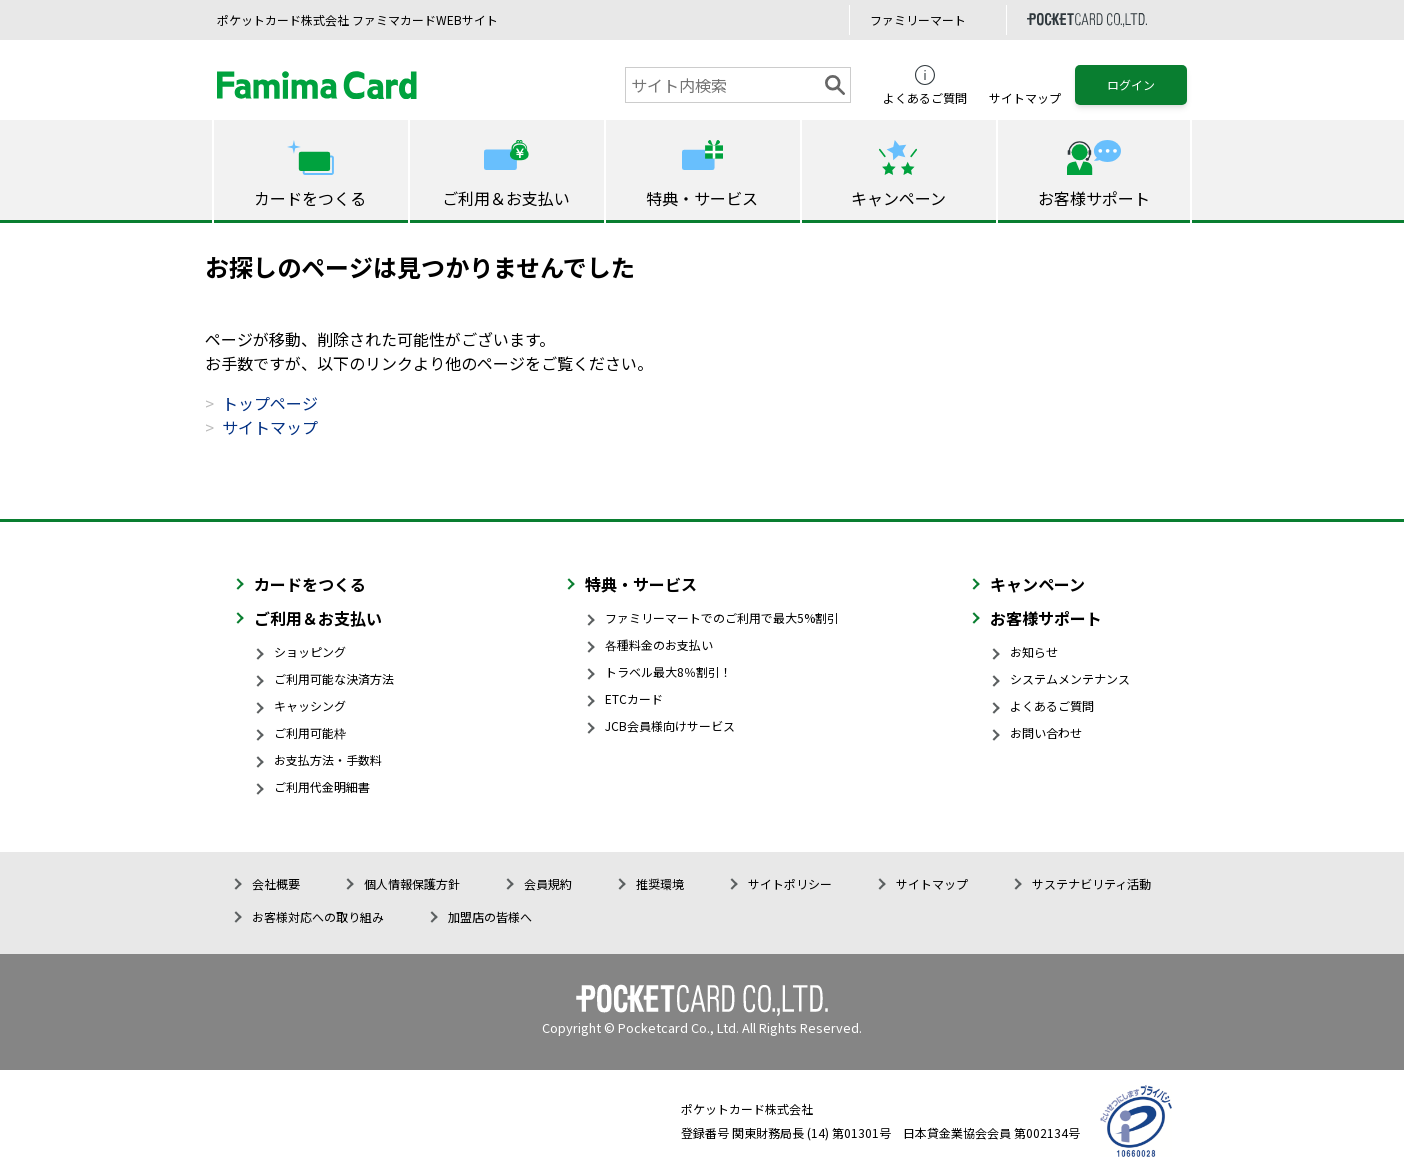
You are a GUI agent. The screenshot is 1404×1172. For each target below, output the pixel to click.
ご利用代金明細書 (322, 786)
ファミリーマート (918, 19)
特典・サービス (641, 584)
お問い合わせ (1046, 732)
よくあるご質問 (1052, 705)
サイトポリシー (790, 883)
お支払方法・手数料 (328, 759)
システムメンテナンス (1070, 678)
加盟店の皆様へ (490, 916)
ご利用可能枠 (310, 732)
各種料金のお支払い (659, 644)
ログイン (1131, 84)
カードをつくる (310, 584)
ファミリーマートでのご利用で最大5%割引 (722, 617)
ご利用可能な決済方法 (334, 678)
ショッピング (310, 651)
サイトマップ (270, 427)
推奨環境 (660, 883)
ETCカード (634, 698)
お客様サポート (1046, 618)
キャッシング (310, 705)
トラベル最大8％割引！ (668, 671)
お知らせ (1034, 651)
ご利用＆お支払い (318, 618)
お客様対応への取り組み (318, 916)
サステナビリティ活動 (1091, 883)
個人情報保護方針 (412, 883)
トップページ (270, 403)
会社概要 (276, 883)
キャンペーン (1037, 584)
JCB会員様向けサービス (670, 725)
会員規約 (548, 883)
